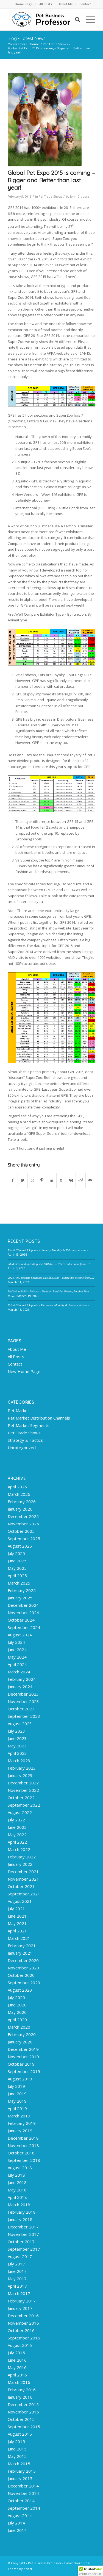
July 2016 (16, 2352)
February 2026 (22, 1501)
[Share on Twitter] (22, 1180)
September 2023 (24, 1716)
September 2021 (24, 1894)
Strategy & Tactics (25, 1440)
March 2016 (19, 2382)
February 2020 (22, 2034)
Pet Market (18, 1410)
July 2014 (16, 2523)
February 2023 (22, 1768)
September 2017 (24, 2249)
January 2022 (20, 1864)
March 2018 (19, 2204)
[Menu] (87, 19)
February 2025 (22, 1590)
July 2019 (16, 2086)
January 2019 (20, 2130)
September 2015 (24, 2426)
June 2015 (17, 2449)
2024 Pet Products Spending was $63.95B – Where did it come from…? (51, 1277)
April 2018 (17, 2197)
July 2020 (16, 1997)
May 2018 (17, 2190)
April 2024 (17, 1664)
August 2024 (20, 1634)
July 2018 (16, 2175)
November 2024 (23, 1612)
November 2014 (23, 2493)
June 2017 (17, 2271)
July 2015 (16, 2441)
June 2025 (17, 1560)
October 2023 (21, 1708)
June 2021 (17, 1916)
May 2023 (17, 1745)
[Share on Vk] (71, 1180)
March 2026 (19, 1494)
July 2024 (16, 1642)
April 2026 (17, 1486)
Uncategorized (22, 1447)
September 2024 (24, 1627)
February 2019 (22, 2123)
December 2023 (23, 1694)
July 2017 (16, 2264)
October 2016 (21, 2330)
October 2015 (21, 2419)
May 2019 (17, 2101)
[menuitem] (24, 4)
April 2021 (17, 1931)
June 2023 (17, 1738)
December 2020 (23, 1960)
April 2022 (17, 1842)
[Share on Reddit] (80, 1180)
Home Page (24, 4)
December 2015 (23, 2404)
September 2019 (24, 2071)
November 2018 (23, 2145)
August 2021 (20, 1901)
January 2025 (20, 1597)
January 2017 (20, 2308)
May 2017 (17, 2278)
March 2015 (19, 2463)
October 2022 (21, 1797)
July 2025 (16, 1553)
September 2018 (24, 2160)
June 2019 (17, 2093)
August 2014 (20, 2515)
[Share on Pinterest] (42, 1180)
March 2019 (19, 2116)
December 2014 (23, 2486)
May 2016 (17, 2367)
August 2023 (20, 1723)
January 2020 (20, 2042)
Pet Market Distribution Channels (39, 1418)
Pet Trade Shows (50, 196)
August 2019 (20, 2079)
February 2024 (22, 1679)
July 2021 (16, 1908)
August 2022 (20, 1812)
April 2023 (17, 1753)
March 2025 (19, 1583)
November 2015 (23, 2412)
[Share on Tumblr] (61, 1180)
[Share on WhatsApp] (32, 1180)
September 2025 (24, 1538)
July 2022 (16, 1819)
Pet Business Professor (45, 2563)
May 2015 (17, 2456)
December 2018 (23, 2138)
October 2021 (21, 1886)
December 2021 (23, 1871)
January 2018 (20, 2219)
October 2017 (21, 2241)
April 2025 (17, 1575)
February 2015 (22, 2471)
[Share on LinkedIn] (51, 1180)
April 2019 (17, 2108)
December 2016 (23, 2315)
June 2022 (17, 1827)
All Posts (45, 4)
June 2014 (17, 2530)
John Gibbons (79, 196)
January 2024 (20, 1686)
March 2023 (19, 1760)
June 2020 (17, 2005)
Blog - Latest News (27, 38)
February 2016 (22, 2389)
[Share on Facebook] (13, 1180)
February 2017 (22, 2301)
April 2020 (17, 2019)
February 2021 (22, 1945)
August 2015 (20, 2434)
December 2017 (23, 2227)
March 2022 (19, 1849)
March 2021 (19, 1938)
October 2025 (21, 1531)
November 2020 (23, 1968)
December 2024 (23, 1605)
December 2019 (23, 2049)
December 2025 (23, 1516)
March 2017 (19, 2293)
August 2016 (20, 2345)
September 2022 (24, 1805)
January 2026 (20, 1509)
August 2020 (20, 1990)
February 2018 (22, 2212)
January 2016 (20, 2397)
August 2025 (20, 1546)
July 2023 (16, 1731)
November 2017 (23, 2234)
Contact (85, 4)
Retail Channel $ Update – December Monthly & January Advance (48, 1305)
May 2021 (17, 1923)
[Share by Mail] (90, 1180)
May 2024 (17, 1657)
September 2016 (24, 2338)
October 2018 (21, 2153)
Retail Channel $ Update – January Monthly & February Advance (48, 1250)
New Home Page (24, 1371)
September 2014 (24, 2508)
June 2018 (17, 2182)
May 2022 (17, 1834)
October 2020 (21, 1975)
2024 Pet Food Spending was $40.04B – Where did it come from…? (49, 1264)
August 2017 (20, 2256)
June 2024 (17, 1649)
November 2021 (23, 1879)
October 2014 (21, 2500)
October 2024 (21, 1620)
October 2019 (21, 2064)
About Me (66, 4)
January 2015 (20, 2478)
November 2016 (23, 2323)
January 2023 (20, 1775)
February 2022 (22, 1857)
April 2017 (17, 2286)
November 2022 (23, 1790)
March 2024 (19, 1671)
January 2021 (20, 1953)
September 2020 (24, 1982)
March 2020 (19, 2027)
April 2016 (17, 2375)
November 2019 (23, 2056)
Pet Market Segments (28, 1425)
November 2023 (23, 1701)
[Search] (74, 19)
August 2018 (20, 2167)
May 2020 (17, 2012)
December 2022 (23, 1782)
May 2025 (17, 1568)
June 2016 (17, 2360)
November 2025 (23, 1523)
